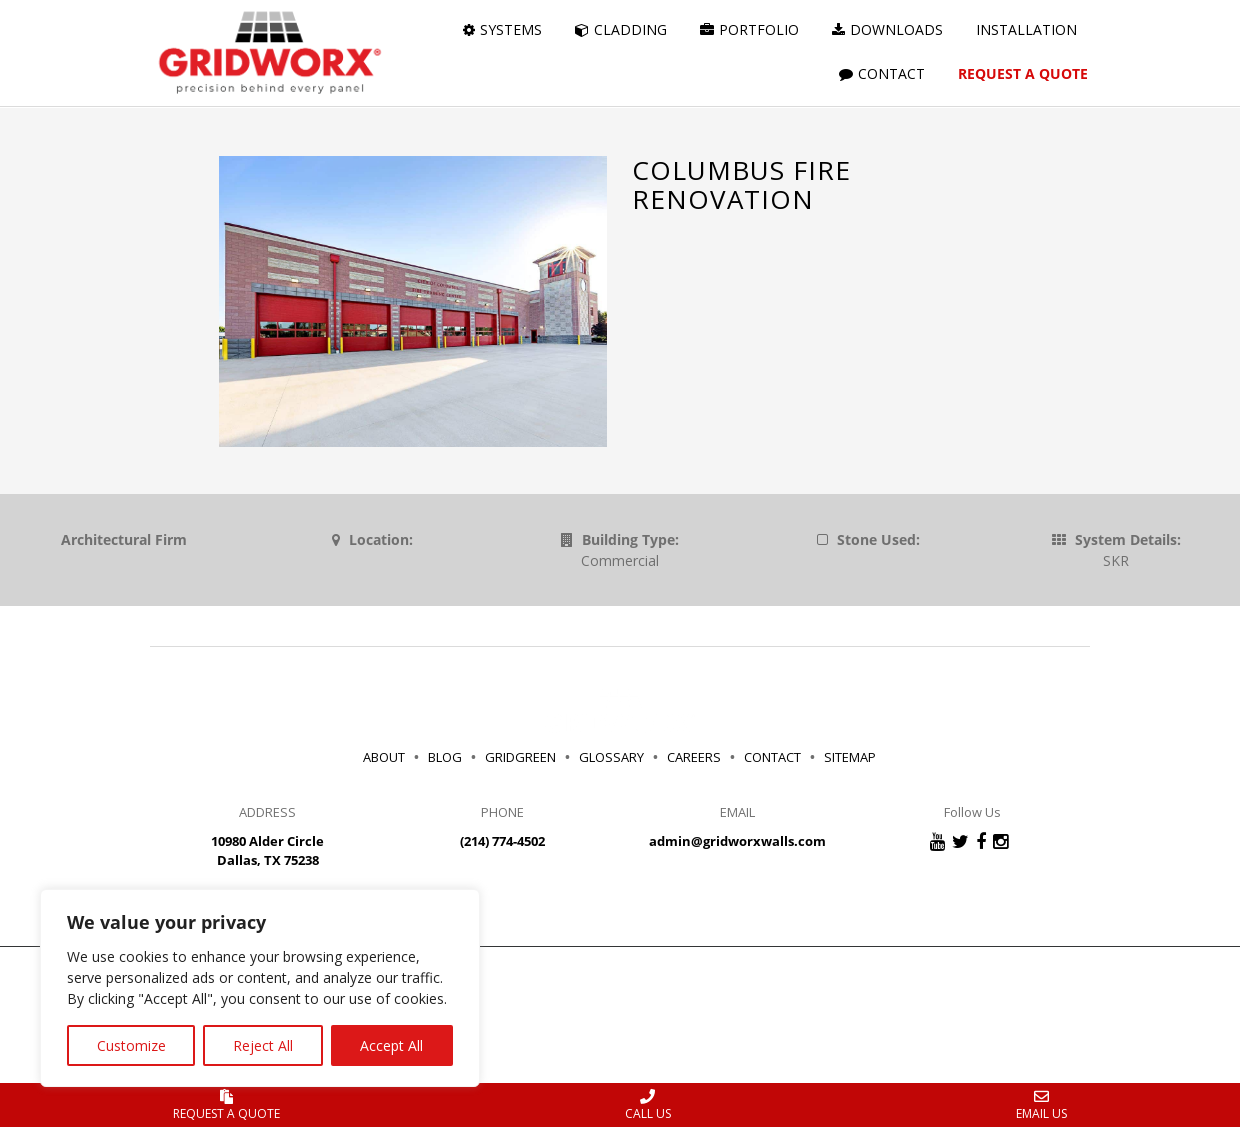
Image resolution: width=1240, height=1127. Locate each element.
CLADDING (621, 29)
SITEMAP (850, 757)
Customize (131, 1045)
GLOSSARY (611, 757)
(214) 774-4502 (502, 841)
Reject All (263, 1045)
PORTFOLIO (749, 29)
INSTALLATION (1026, 29)
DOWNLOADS (887, 29)
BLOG (445, 757)
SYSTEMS (502, 29)
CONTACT (882, 73)
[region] (260, 988)
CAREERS (697, 757)
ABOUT (384, 757)
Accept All (391, 1045)
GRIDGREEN (520, 757)
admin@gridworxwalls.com (737, 841)
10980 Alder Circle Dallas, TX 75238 (267, 850)
